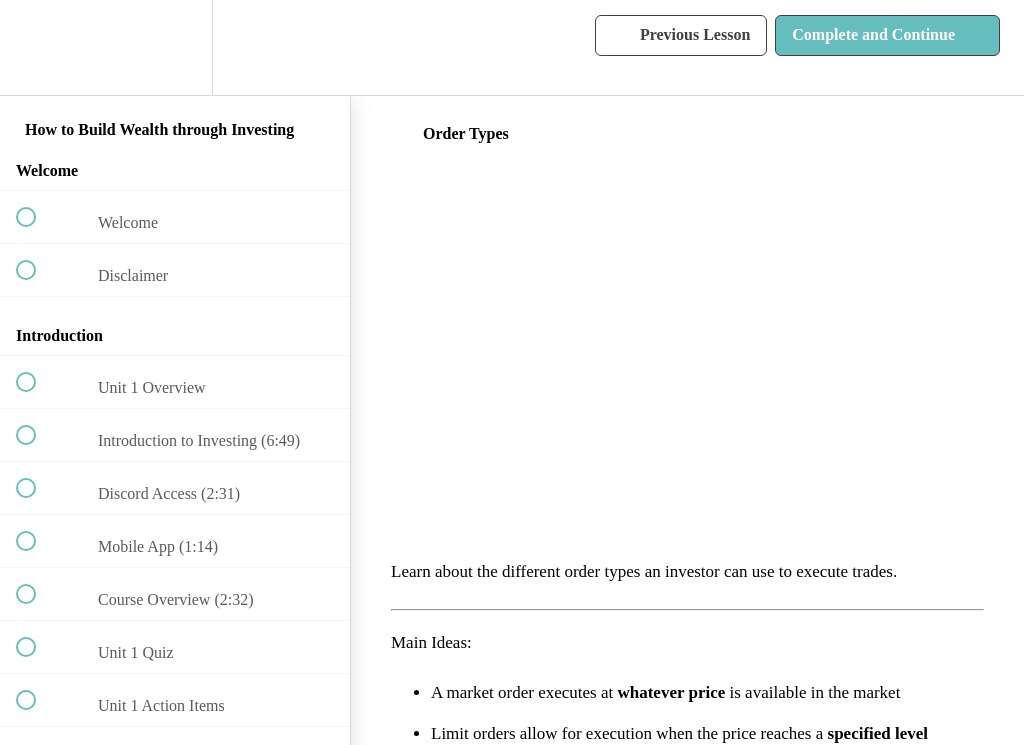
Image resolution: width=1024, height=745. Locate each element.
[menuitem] (175, 47)
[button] (37, 47)
